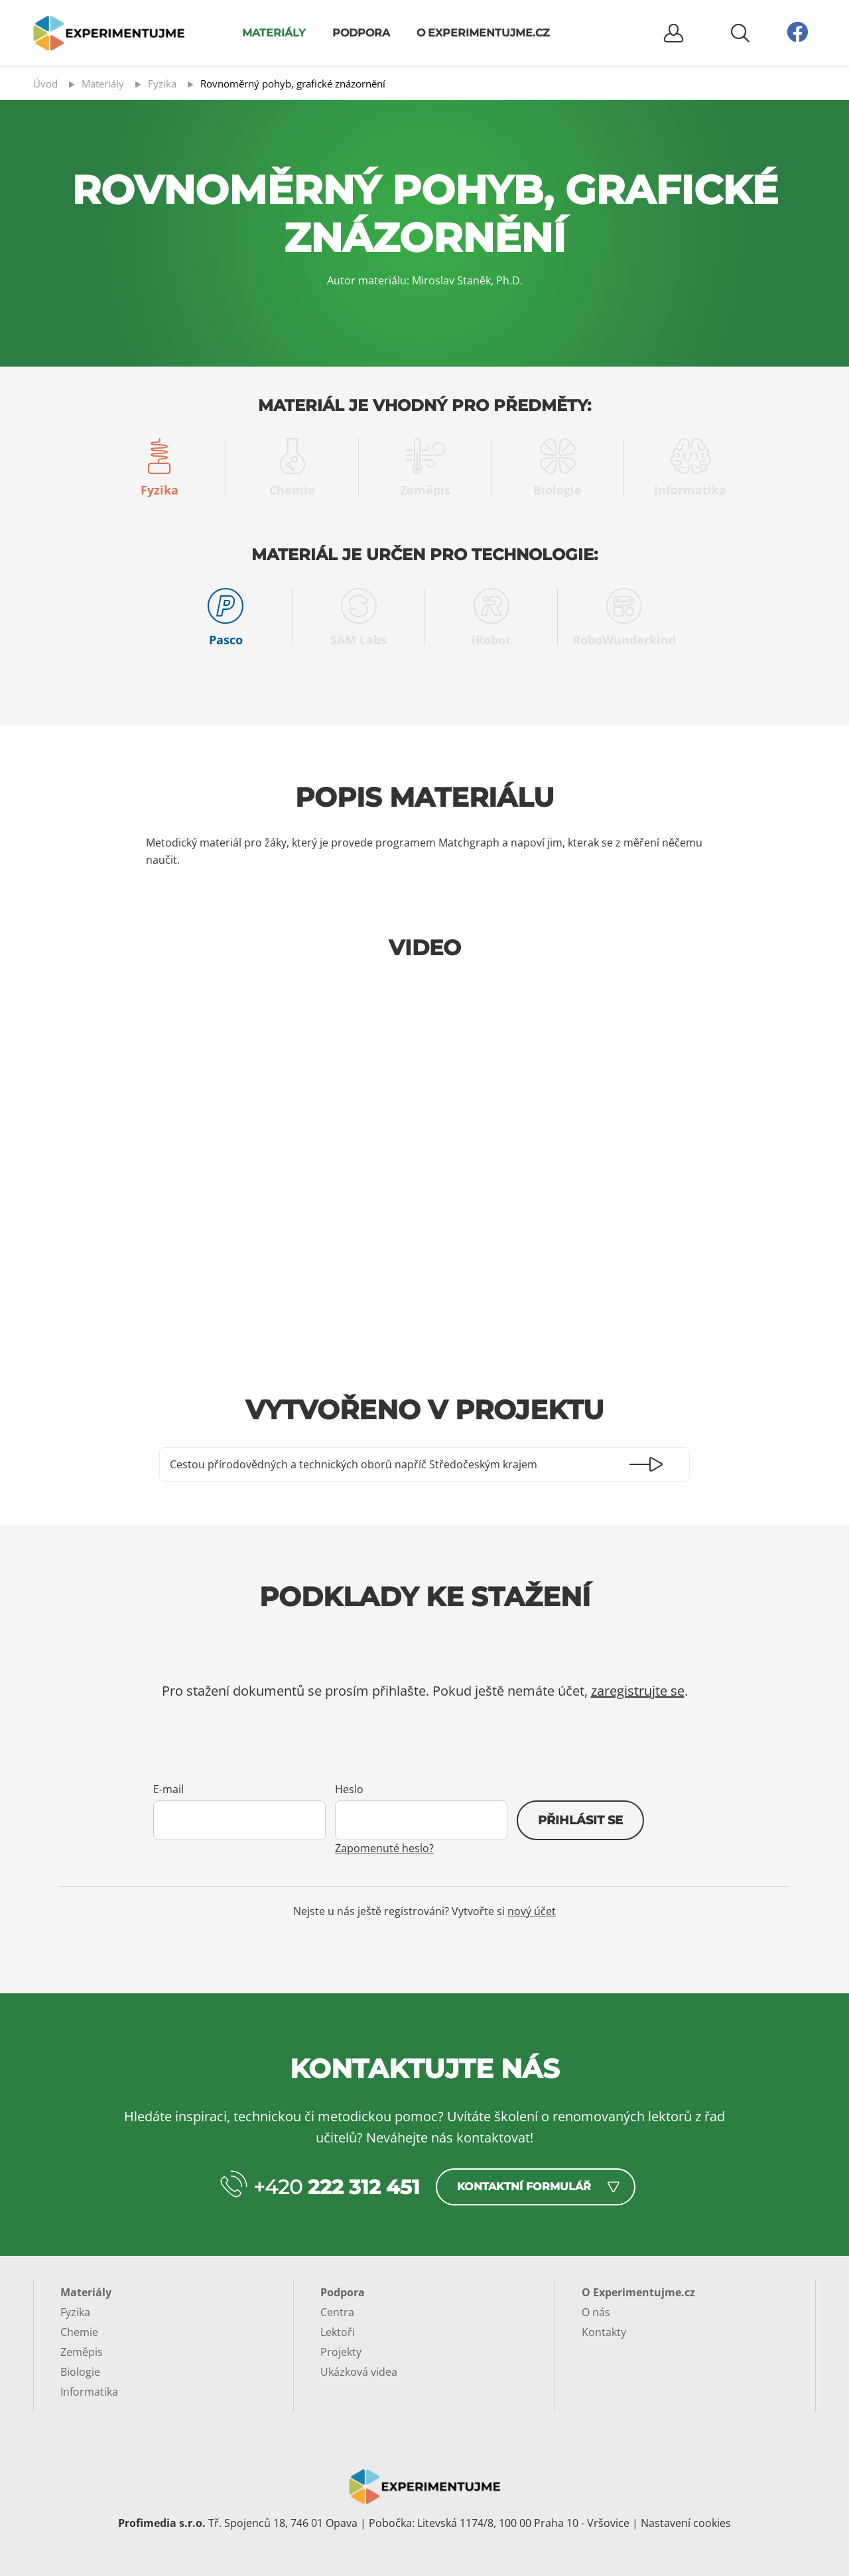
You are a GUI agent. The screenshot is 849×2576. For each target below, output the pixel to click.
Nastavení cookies (686, 2523)
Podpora (361, 33)
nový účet (531, 1911)
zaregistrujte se (638, 1691)
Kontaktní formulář (524, 2186)
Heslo (349, 1789)
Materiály (274, 33)
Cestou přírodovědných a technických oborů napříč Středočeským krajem (353, 1464)
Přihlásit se (580, 1820)
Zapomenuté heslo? (384, 1848)
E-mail (168, 1789)
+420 (336, 2187)
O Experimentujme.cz (483, 33)
